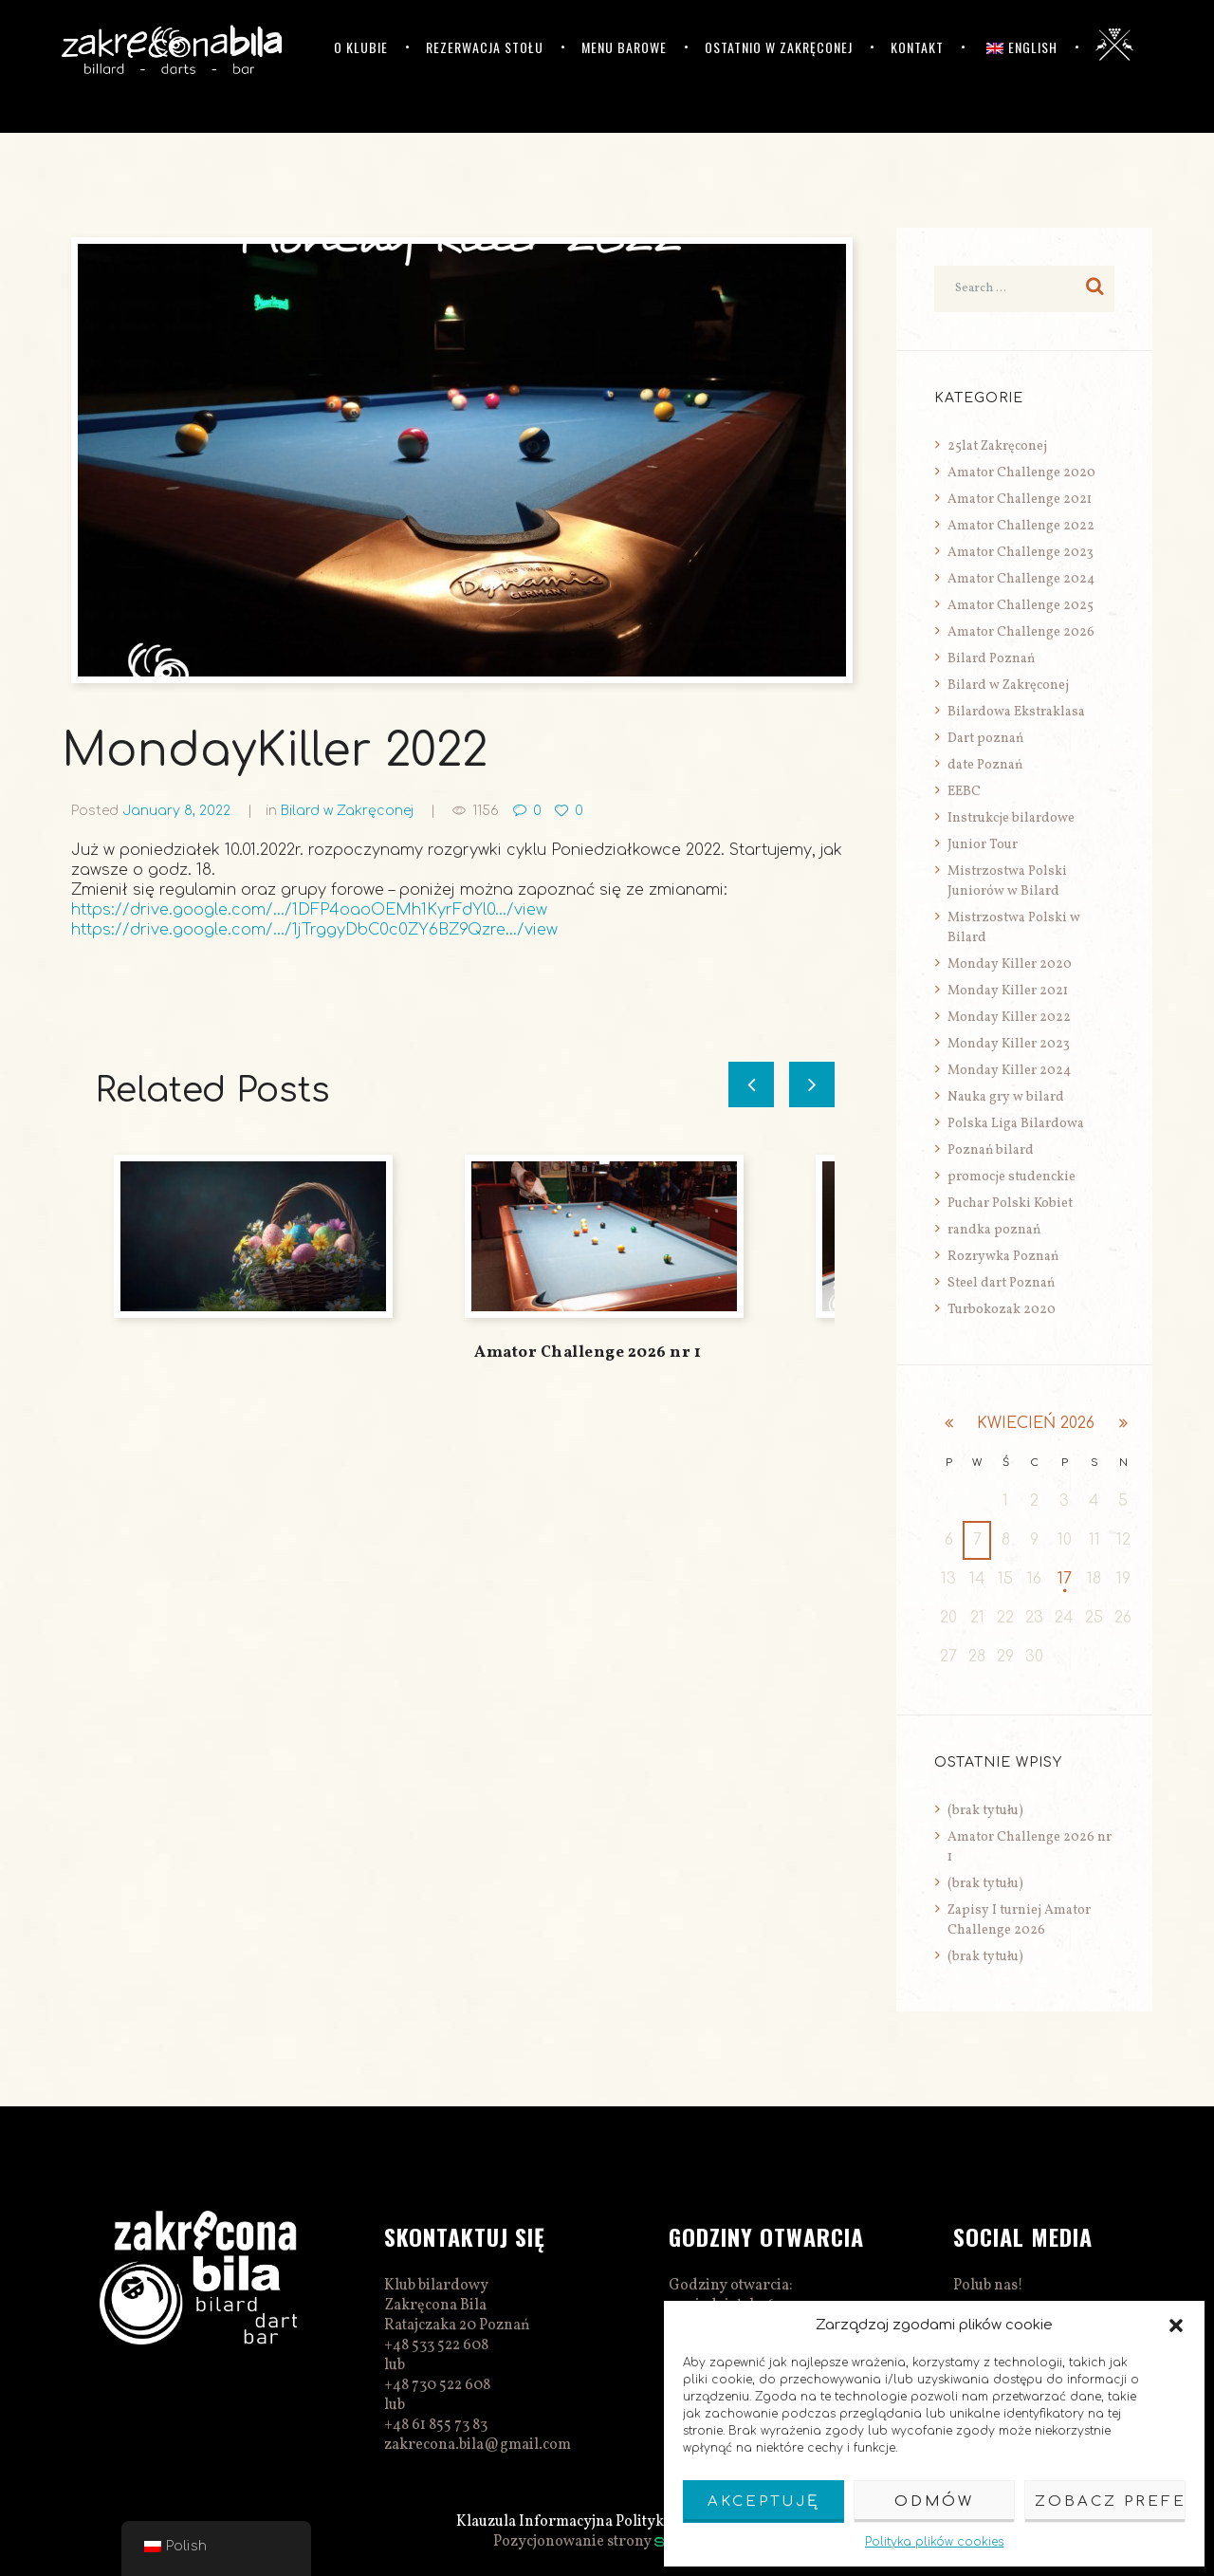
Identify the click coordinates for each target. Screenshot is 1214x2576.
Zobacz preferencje (1110, 2501)
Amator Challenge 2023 (1020, 553)
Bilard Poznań (991, 659)
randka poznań (993, 1230)
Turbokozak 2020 (1001, 1310)
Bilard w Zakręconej (347, 811)
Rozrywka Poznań (1002, 1257)
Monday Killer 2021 (1007, 991)
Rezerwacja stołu (484, 47)
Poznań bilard (990, 1150)
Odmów (934, 2501)
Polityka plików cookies (934, 2541)
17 (1065, 1578)
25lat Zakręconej (997, 446)
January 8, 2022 (176, 811)
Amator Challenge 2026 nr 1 (587, 1352)
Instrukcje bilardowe (1011, 818)
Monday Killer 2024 (1009, 1071)
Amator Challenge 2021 (1019, 500)
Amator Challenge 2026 (1020, 632)
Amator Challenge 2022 (1020, 526)
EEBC (964, 792)
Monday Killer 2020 (1009, 964)
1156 (485, 811)
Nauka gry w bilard (1005, 1097)
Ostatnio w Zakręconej (779, 47)
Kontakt (917, 47)
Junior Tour (982, 845)
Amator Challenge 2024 (1020, 579)
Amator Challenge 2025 (1020, 606)
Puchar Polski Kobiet (1010, 1204)
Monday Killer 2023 (1008, 1044)
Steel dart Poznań (1001, 1283)
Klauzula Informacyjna (534, 2521)
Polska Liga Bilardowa (1015, 1124)
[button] (1176, 2325)
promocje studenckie (1011, 1177)
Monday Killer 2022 (1009, 1018)
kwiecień (1035, 1423)
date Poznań (984, 765)
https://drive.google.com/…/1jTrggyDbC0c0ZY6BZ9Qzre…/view (314, 929)
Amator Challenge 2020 (1021, 473)
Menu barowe (624, 47)
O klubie (361, 47)
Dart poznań (985, 739)
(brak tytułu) (985, 1811)
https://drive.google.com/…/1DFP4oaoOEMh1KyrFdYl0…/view (309, 909)
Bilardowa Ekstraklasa (1016, 712)
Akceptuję (763, 2501)
